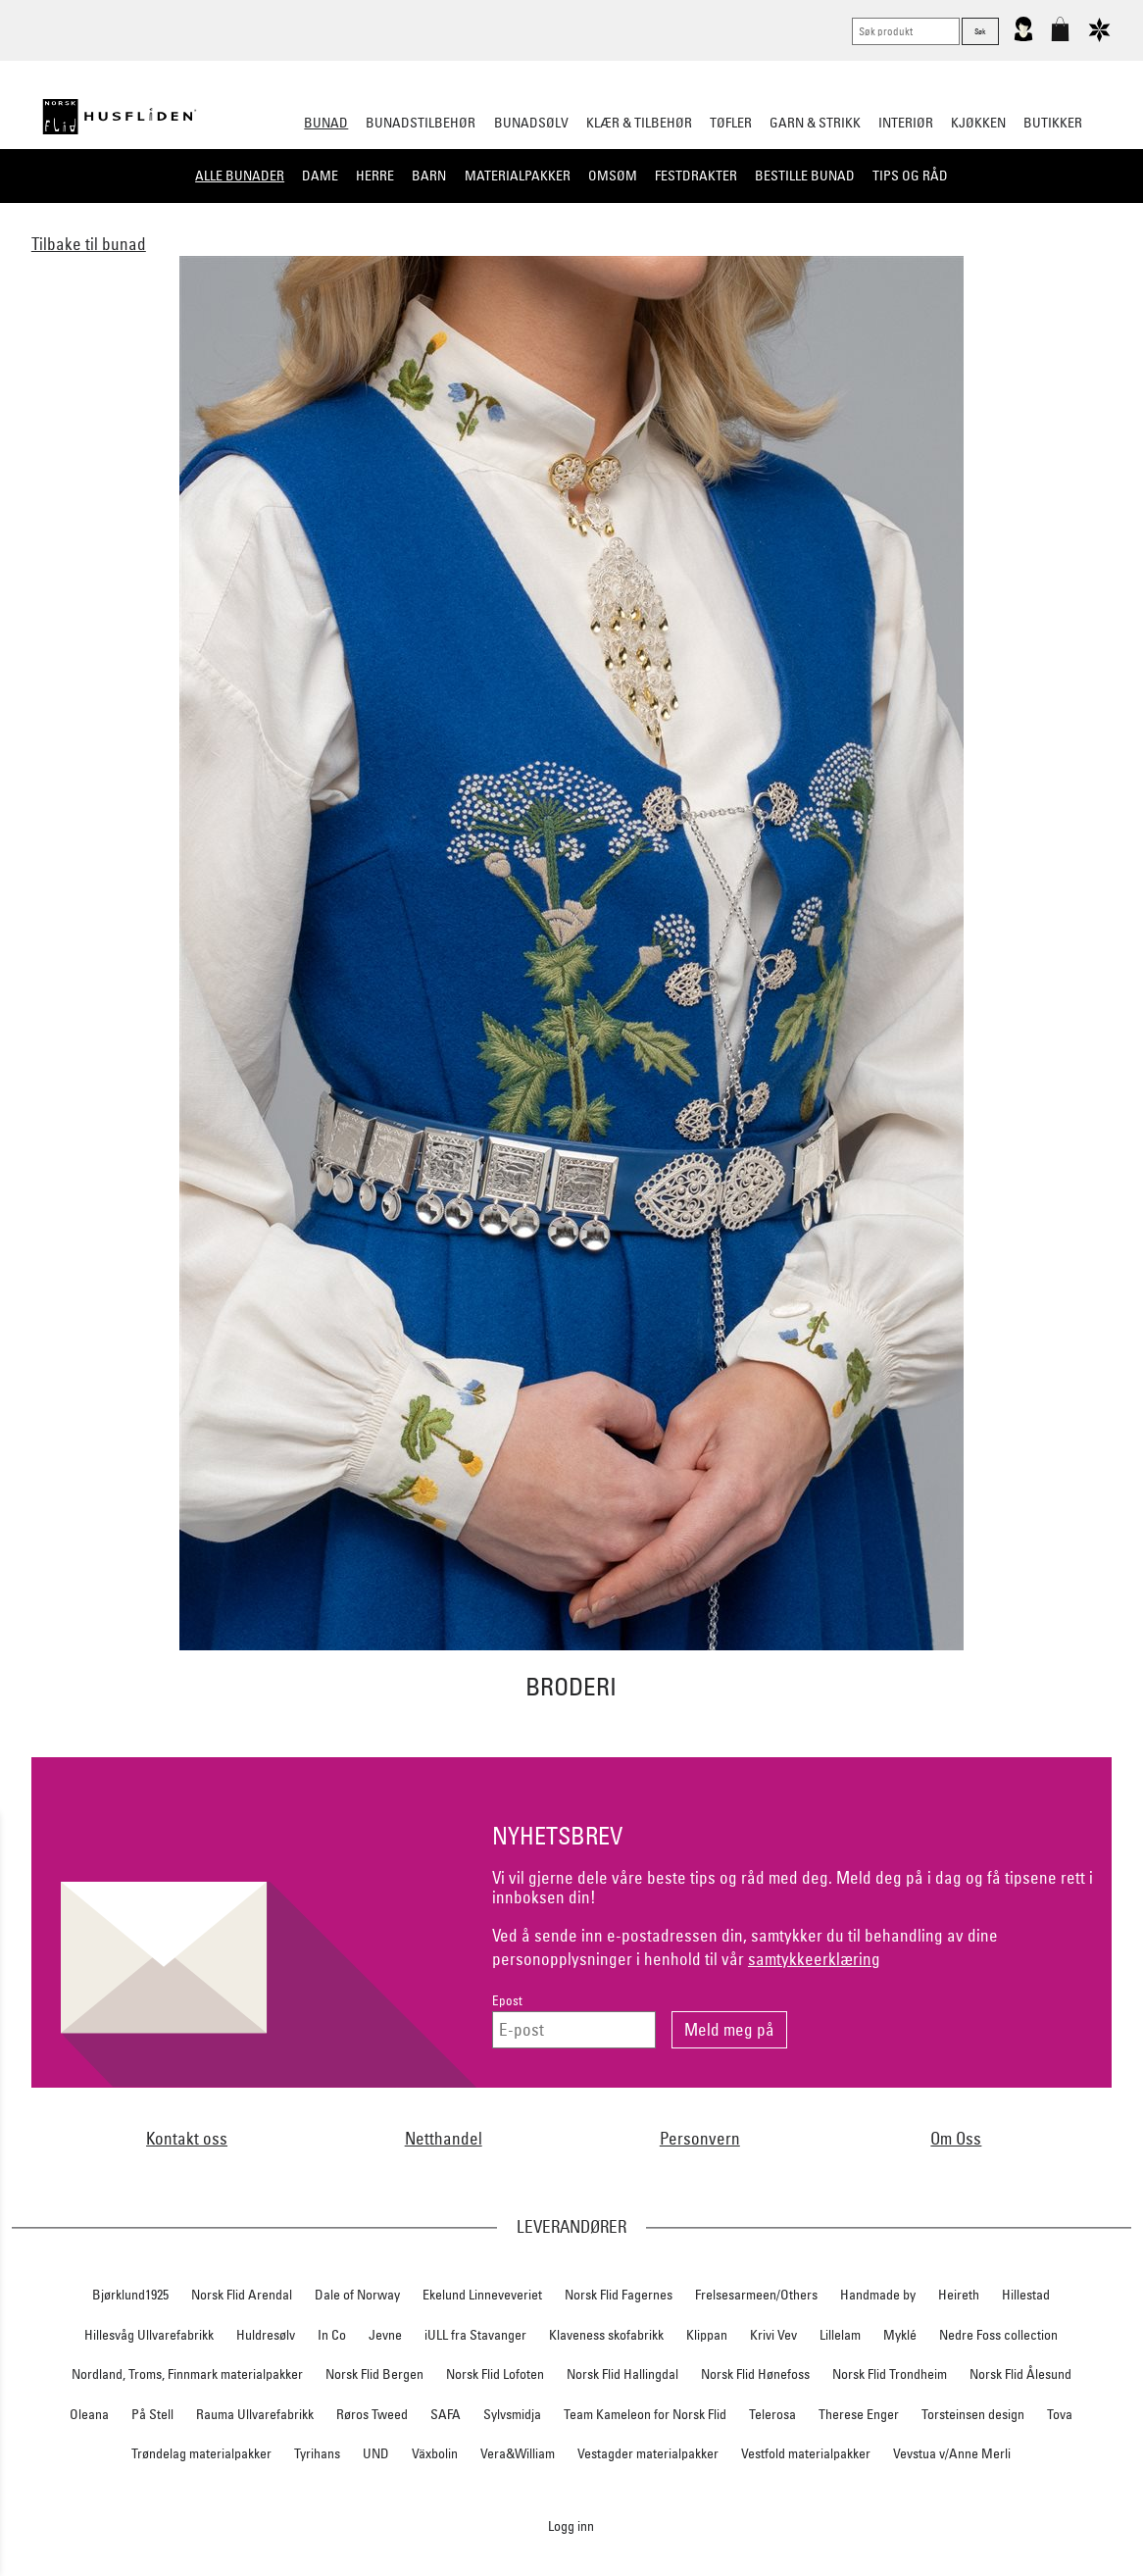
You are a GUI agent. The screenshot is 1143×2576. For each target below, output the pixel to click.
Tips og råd (910, 175)
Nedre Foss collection (998, 2335)
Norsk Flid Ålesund (1020, 2374)
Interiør (905, 122)
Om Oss (955, 2138)
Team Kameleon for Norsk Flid (645, 2414)
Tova (1059, 2414)
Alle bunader (239, 175)
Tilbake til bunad (88, 243)
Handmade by (878, 2294)
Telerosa (772, 2414)
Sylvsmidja (512, 2414)
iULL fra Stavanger (475, 2335)
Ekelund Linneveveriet (482, 2294)
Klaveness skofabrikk (606, 2335)
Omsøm (612, 175)
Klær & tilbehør (639, 122)
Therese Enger (859, 2414)
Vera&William (517, 2453)
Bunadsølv (531, 122)
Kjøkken (978, 122)
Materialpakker (518, 175)
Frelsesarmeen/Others (756, 2294)
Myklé (900, 2335)
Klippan (706, 2335)
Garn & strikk (815, 122)
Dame (320, 175)
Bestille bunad (805, 175)
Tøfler (731, 122)
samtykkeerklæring (814, 1958)
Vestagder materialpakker (648, 2453)
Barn (429, 175)
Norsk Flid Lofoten (495, 2374)
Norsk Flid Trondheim (889, 2374)
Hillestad (1026, 2294)
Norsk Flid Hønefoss (755, 2374)
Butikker (1052, 122)
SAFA (445, 2414)
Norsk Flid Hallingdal (622, 2374)
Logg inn (571, 2525)
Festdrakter (696, 175)
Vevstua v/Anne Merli (952, 2453)
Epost (507, 2001)
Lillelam (840, 2335)
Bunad (326, 122)
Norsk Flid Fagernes (618, 2294)
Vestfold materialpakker (805, 2453)
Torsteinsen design (972, 2414)
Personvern (700, 2138)
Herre (375, 175)
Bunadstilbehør (420, 122)
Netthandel (443, 2138)
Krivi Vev (773, 2335)
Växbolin (435, 2453)
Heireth (958, 2294)
